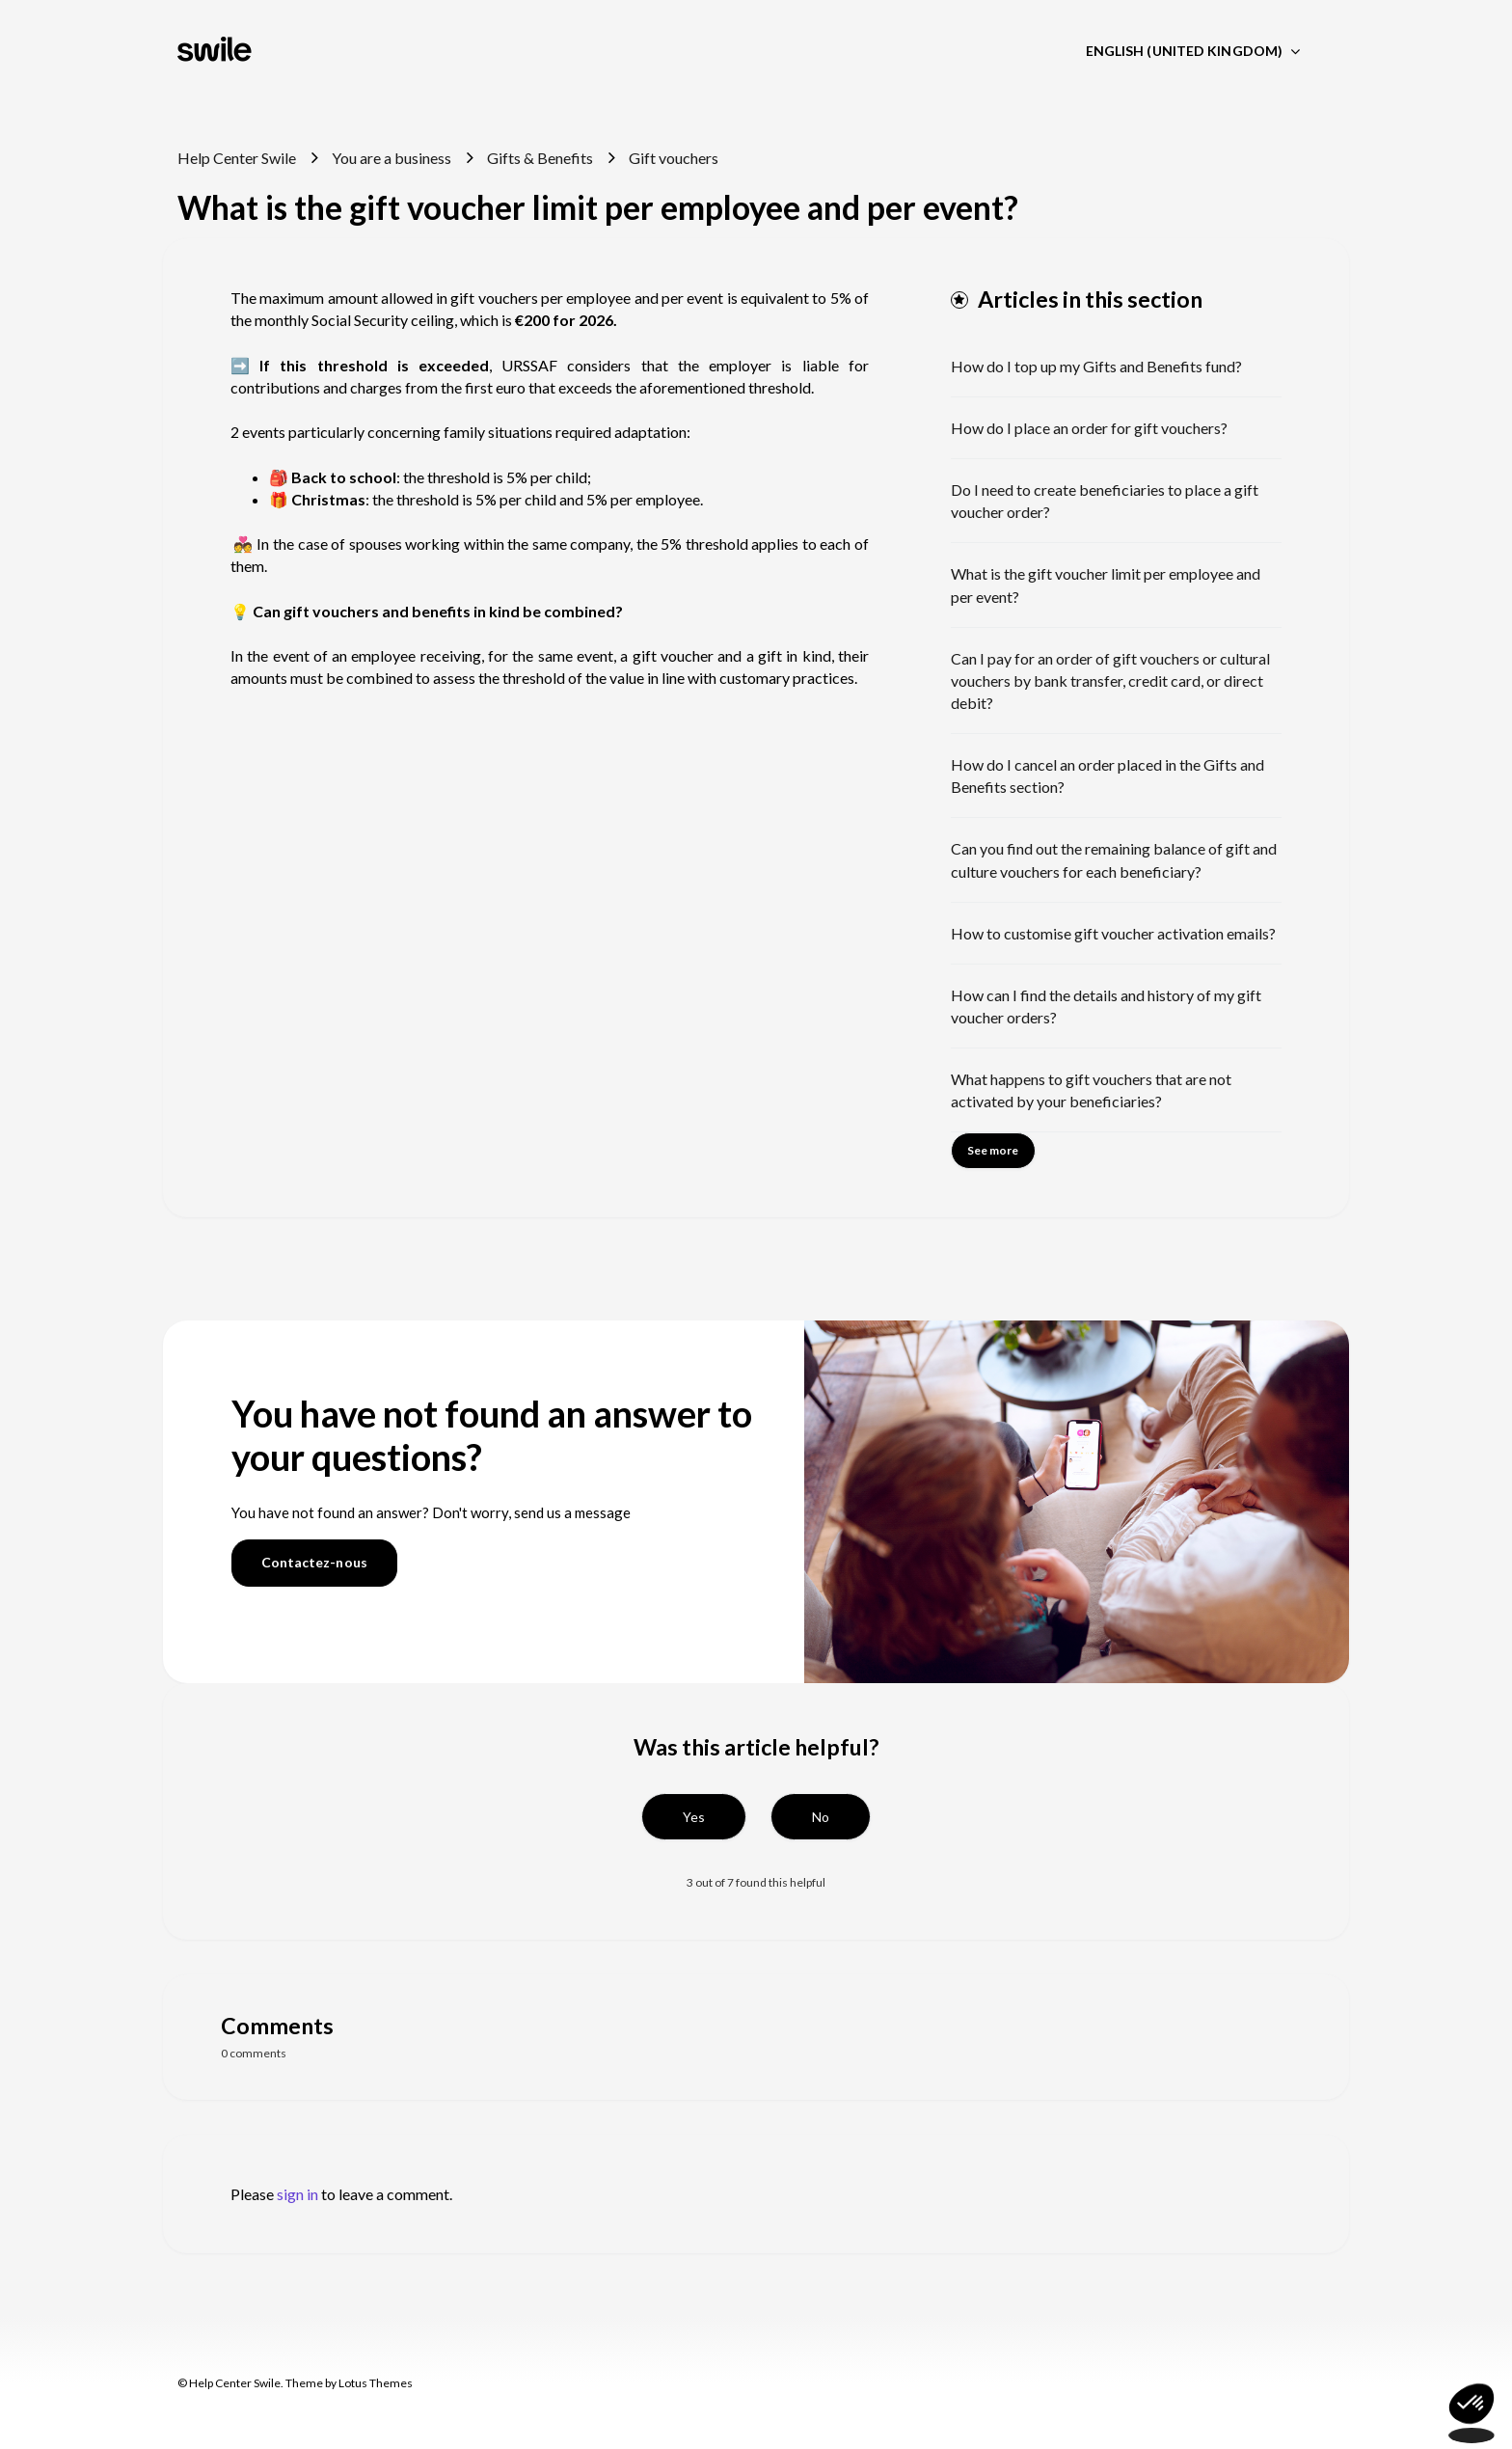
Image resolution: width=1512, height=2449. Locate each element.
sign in (297, 2194)
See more (993, 1150)
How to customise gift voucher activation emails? (1113, 933)
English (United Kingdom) (1186, 50)
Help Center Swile (236, 158)
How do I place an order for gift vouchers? (1089, 428)
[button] (693, 1817)
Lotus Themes (375, 2383)
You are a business (391, 158)
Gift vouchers (673, 158)
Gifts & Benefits (540, 158)
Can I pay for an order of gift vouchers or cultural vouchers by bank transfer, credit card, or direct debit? (1110, 680)
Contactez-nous (314, 1562)
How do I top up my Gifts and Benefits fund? (1096, 366)
